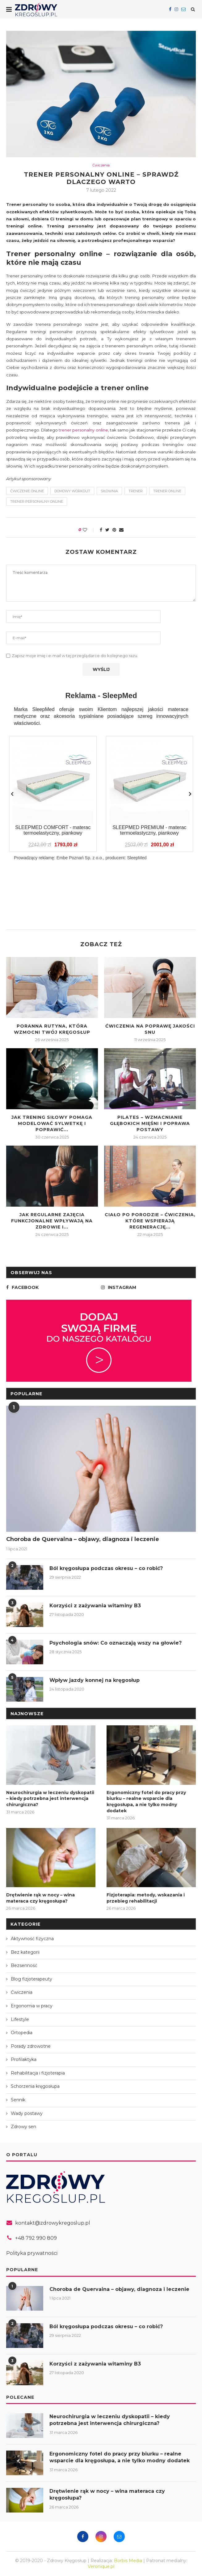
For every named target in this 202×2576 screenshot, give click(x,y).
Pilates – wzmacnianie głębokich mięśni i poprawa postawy (150, 1123)
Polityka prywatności (31, 2253)
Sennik (18, 2100)
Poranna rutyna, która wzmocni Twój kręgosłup (52, 1029)
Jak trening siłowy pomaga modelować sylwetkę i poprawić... (51, 1123)
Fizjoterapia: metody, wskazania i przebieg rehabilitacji (146, 1898)
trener (135, 491)
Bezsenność (24, 1965)
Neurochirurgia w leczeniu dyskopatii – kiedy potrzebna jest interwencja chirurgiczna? (50, 1798)
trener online (167, 491)
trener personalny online (83, 429)
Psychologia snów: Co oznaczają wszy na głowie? (115, 1643)
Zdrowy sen (23, 2126)
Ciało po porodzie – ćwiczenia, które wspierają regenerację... (150, 1220)
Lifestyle (20, 2019)
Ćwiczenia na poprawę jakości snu (150, 1029)
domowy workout (72, 491)
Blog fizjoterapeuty (31, 1979)
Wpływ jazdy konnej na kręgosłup (94, 1680)
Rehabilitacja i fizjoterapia (38, 2073)
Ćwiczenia (101, 165)
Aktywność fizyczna (32, 1938)
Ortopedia (21, 2032)
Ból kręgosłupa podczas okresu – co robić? (106, 1568)
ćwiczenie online (27, 491)
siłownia (109, 491)
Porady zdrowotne (31, 2046)
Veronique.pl (101, 2566)
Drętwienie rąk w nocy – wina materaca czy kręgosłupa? (40, 1898)
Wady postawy (27, 2113)
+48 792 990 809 (36, 2238)
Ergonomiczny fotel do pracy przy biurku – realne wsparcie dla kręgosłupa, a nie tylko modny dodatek (146, 1801)
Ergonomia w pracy (32, 2006)
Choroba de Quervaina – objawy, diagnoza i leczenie (82, 1539)
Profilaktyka (23, 2059)
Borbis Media (128, 2560)
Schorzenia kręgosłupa (35, 2086)
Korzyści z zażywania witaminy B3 (95, 1606)
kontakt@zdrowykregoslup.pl (52, 2223)
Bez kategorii (25, 1952)
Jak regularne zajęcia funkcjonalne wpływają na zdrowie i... (52, 1220)
